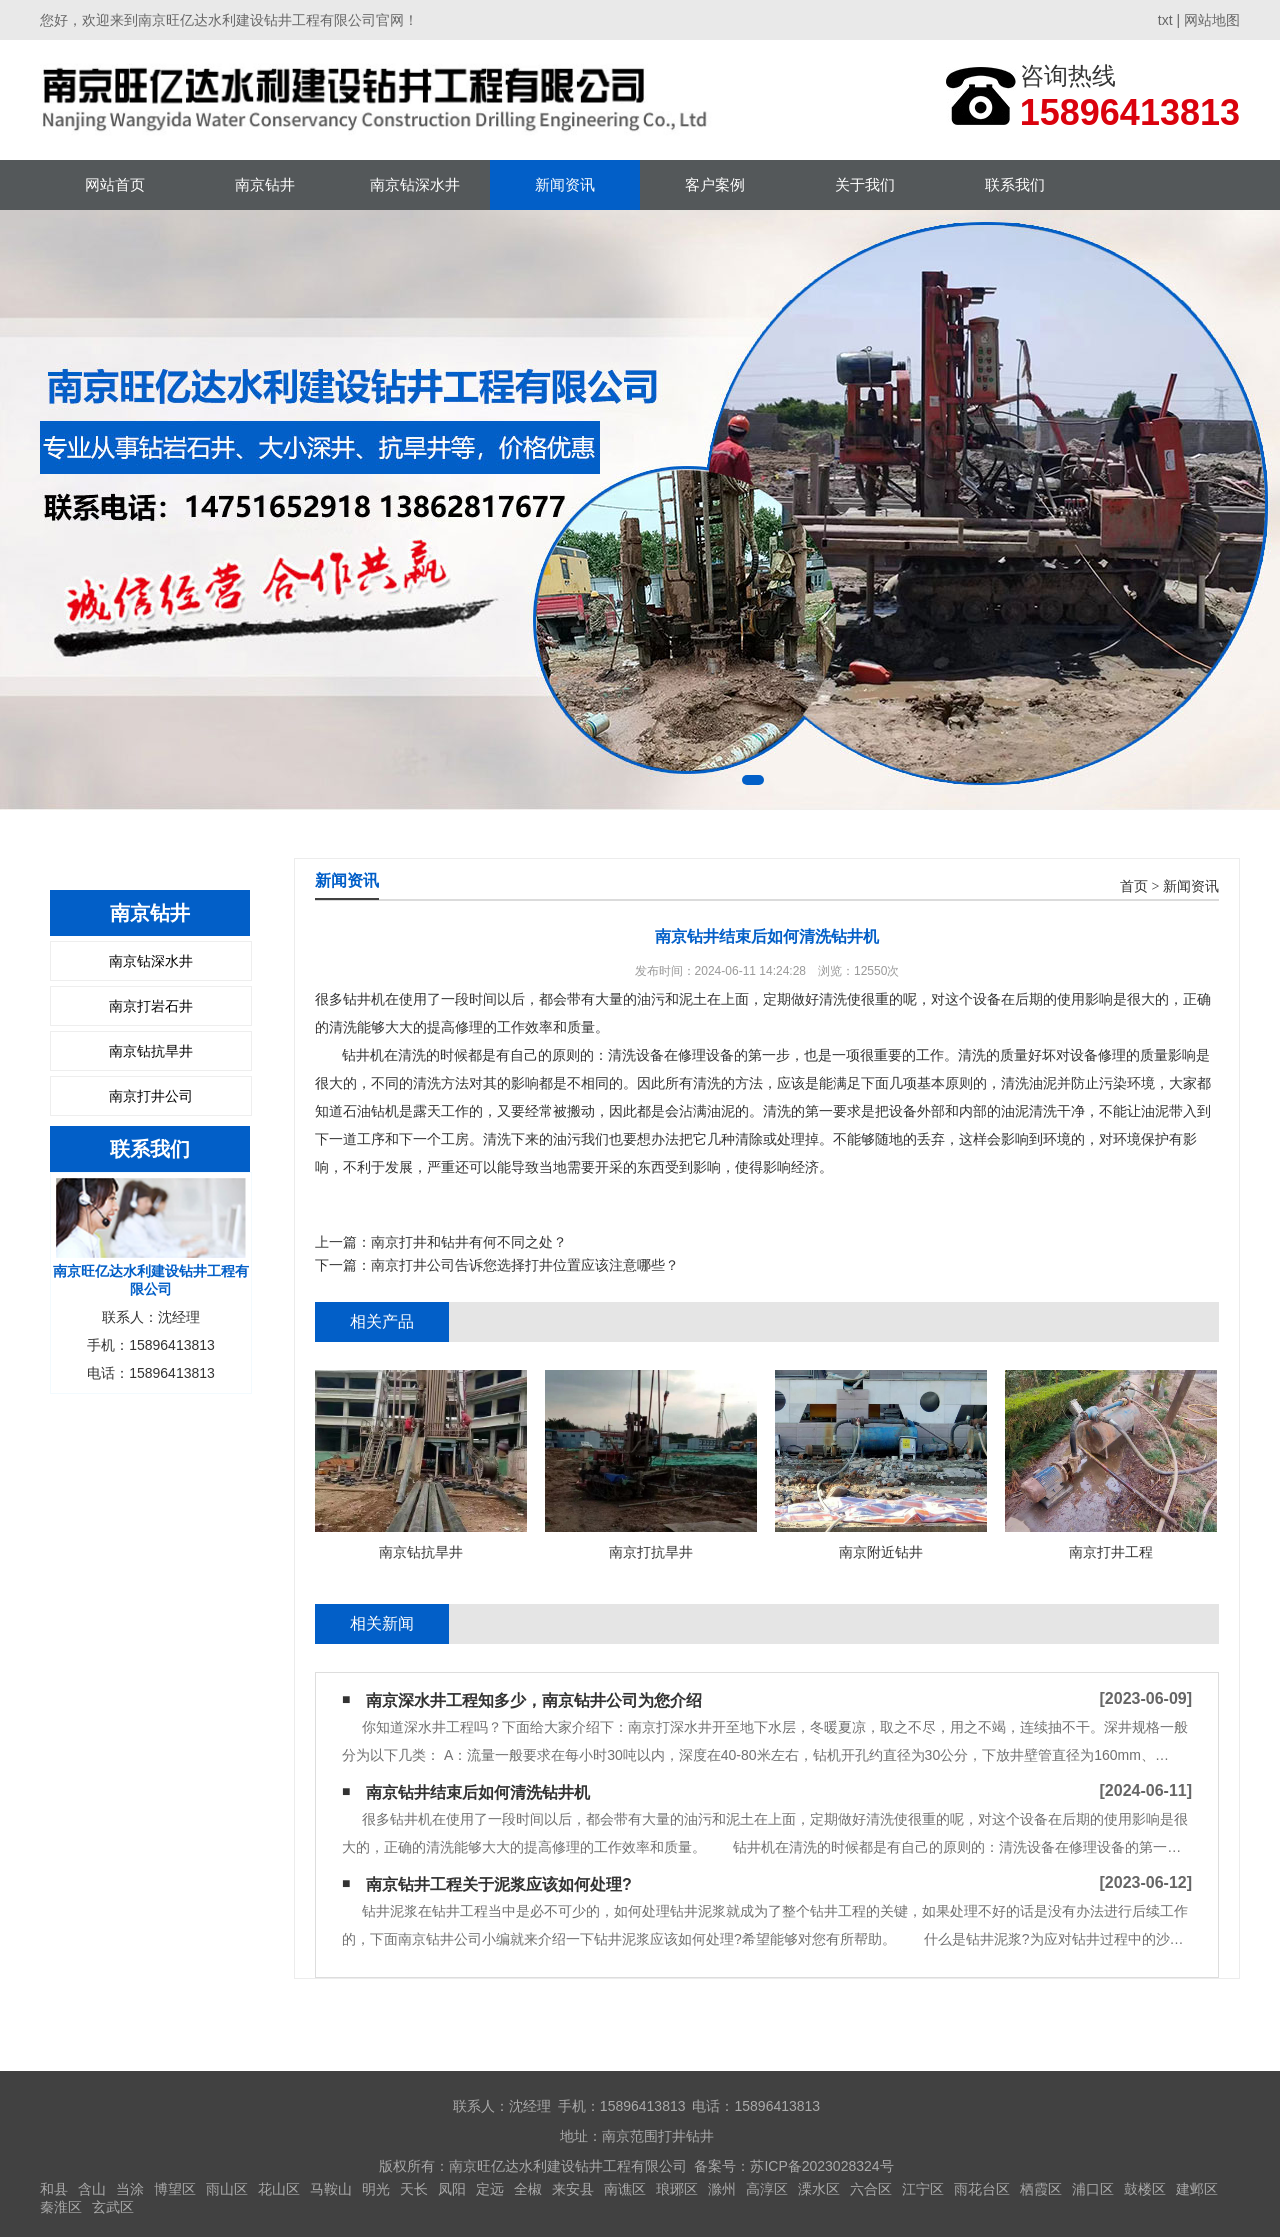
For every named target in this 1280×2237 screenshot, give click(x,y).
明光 (376, 2189)
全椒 (528, 2189)
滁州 (722, 2189)
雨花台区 (982, 2189)
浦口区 (1093, 2189)
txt (1165, 20)
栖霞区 (1041, 2189)
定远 (490, 2189)
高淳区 (767, 2189)
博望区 (175, 2189)
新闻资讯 (565, 184)
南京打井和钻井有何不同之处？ (469, 1242)
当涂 (130, 2189)
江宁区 (923, 2189)
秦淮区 (61, 2207)
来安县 (573, 2189)
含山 (92, 2189)
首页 (1134, 886)
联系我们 (1015, 184)
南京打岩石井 (151, 1006)
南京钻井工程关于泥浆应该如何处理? (499, 1884)
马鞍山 (331, 2189)
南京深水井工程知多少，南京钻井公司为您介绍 (534, 1700)
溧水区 (819, 2189)
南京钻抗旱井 (151, 1051)
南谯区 (625, 2189)
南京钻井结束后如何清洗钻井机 (478, 1792)
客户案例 (715, 184)
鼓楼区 (1145, 2189)
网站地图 (1212, 20)
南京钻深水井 (415, 184)
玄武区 (113, 2207)
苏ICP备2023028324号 (821, 2166)
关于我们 (865, 184)
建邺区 (1197, 2189)
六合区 (871, 2189)
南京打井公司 (151, 1096)
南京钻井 (265, 184)
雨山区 (227, 2189)
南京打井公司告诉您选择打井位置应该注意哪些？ (525, 1265)
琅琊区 (677, 2189)
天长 (414, 2189)
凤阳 (452, 2189)
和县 (54, 2189)
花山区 (279, 2189)
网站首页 (115, 184)
